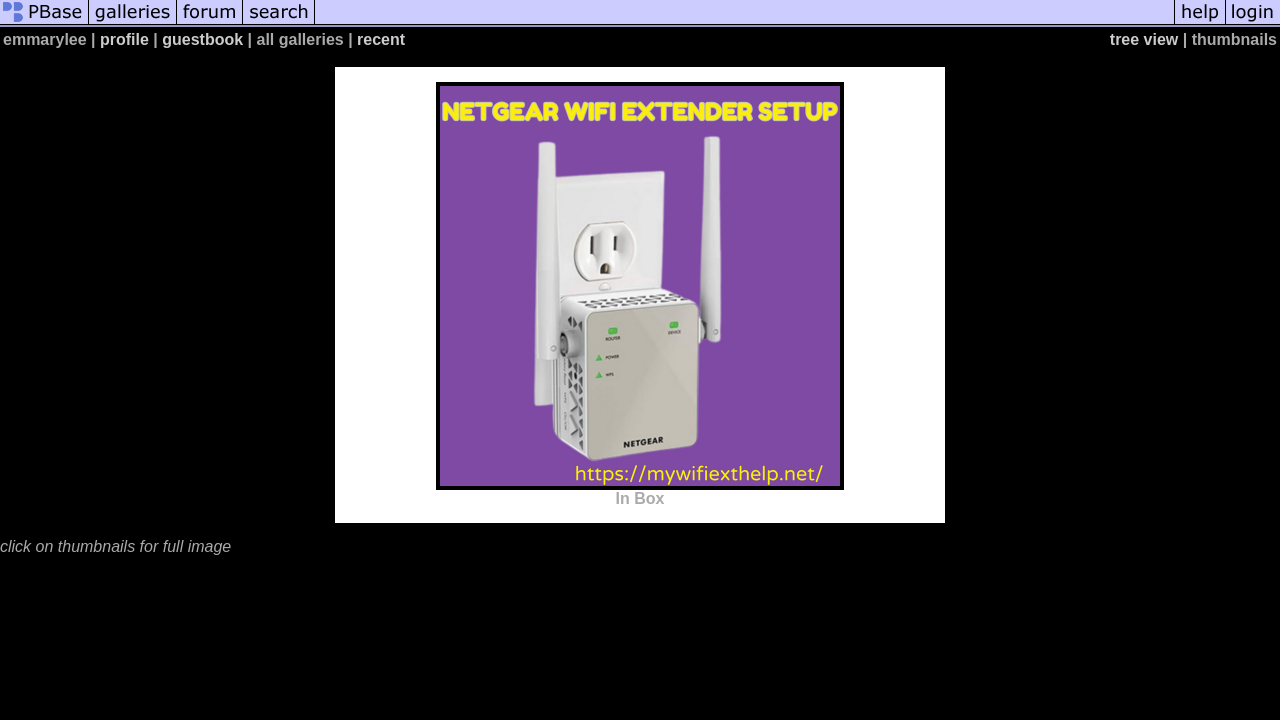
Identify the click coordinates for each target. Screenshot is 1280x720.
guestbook (202, 39)
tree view (1144, 39)
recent (381, 39)
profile (124, 39)
